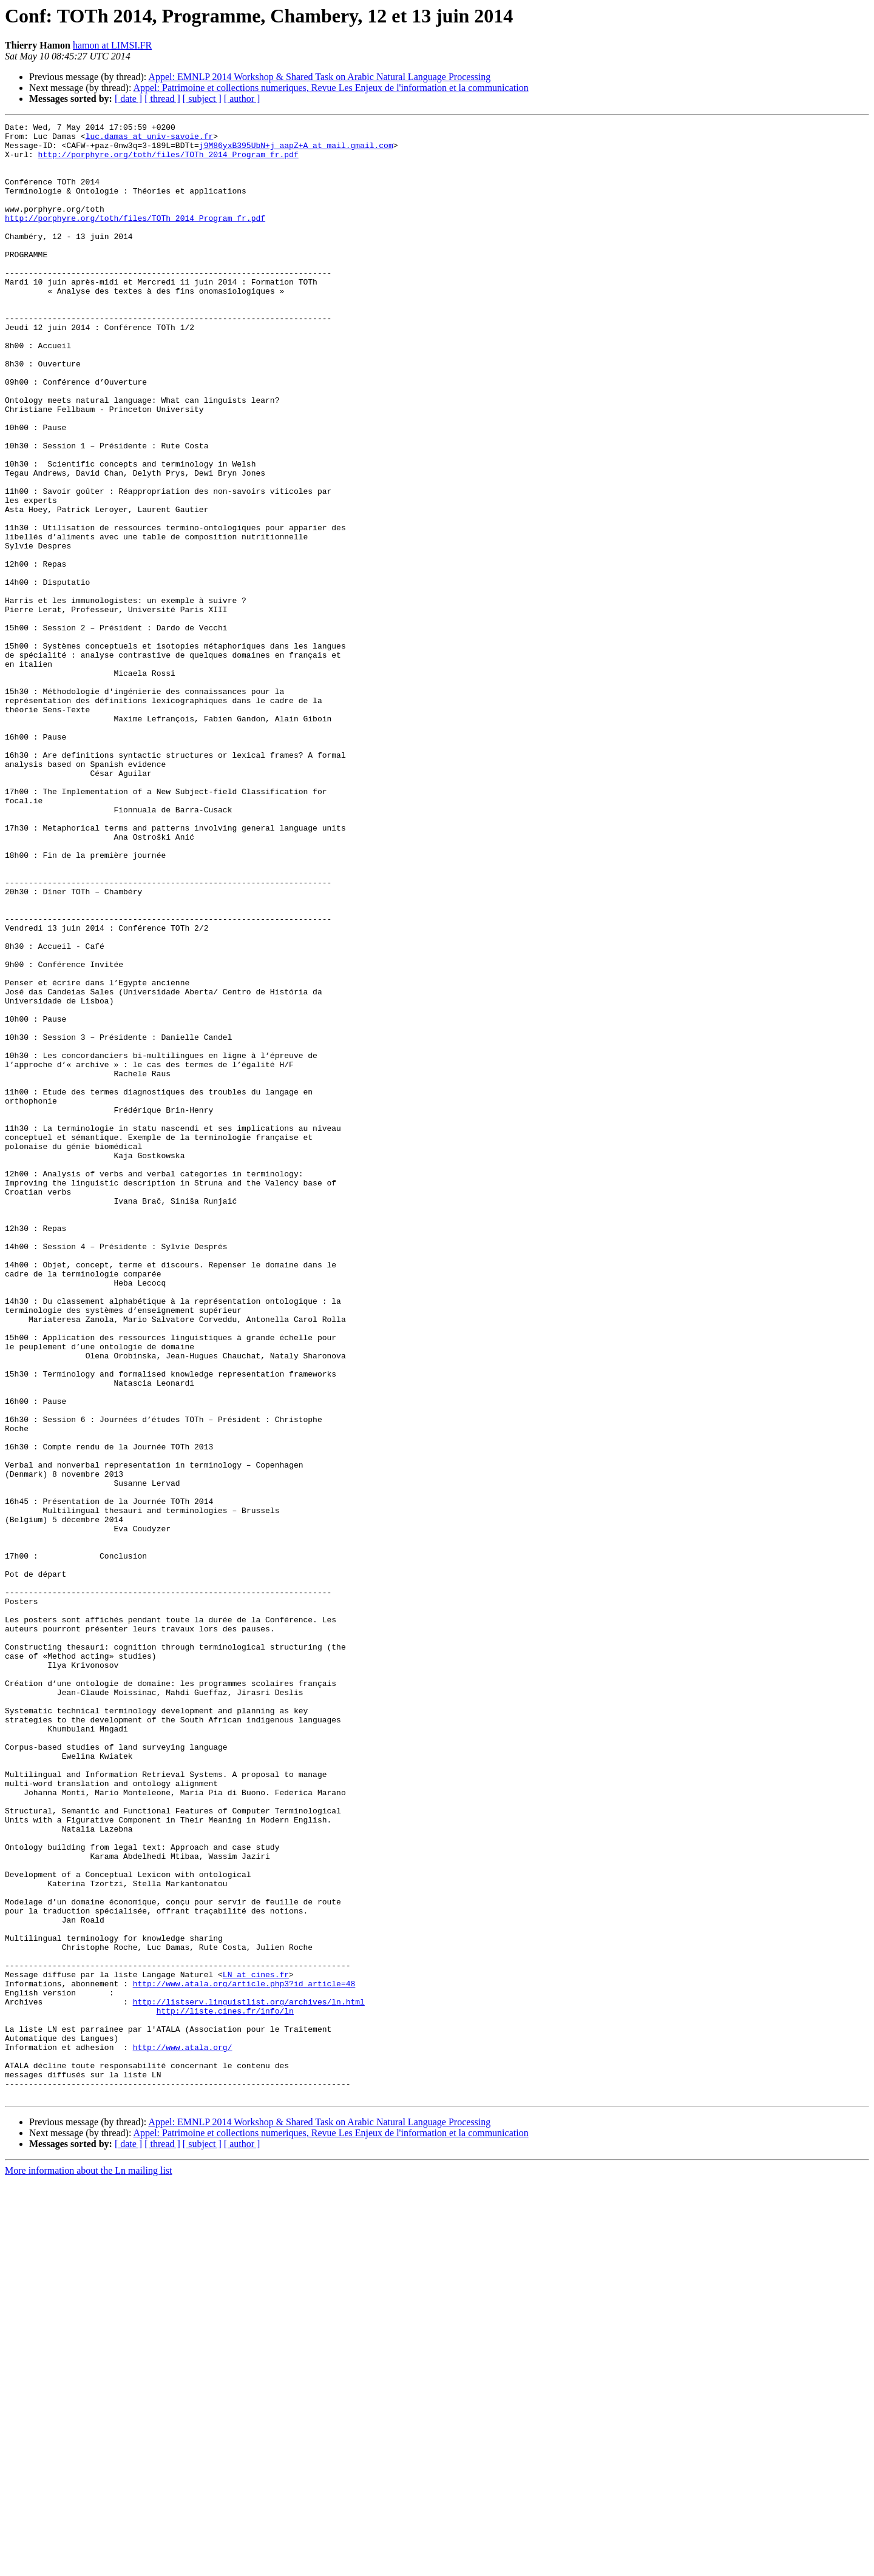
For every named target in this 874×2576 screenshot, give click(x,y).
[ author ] (242, 98)
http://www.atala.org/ (182, 2432)
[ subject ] (202, 98)
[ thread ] (162, 98)
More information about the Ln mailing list (88, 2565)
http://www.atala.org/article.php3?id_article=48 (244, 2356)
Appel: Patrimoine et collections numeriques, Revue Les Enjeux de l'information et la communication (331, 88)
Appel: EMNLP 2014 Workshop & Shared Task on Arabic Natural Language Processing (319, 77)
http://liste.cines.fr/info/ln (225, 2389)
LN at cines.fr (256, 2345)
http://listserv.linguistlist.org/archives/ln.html (249, 2378)
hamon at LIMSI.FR (112, 45)
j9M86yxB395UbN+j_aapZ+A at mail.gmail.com (296, 150)
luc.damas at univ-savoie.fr (150, 139)
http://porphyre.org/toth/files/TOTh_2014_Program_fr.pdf (168, 161)
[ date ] (128, 98)
